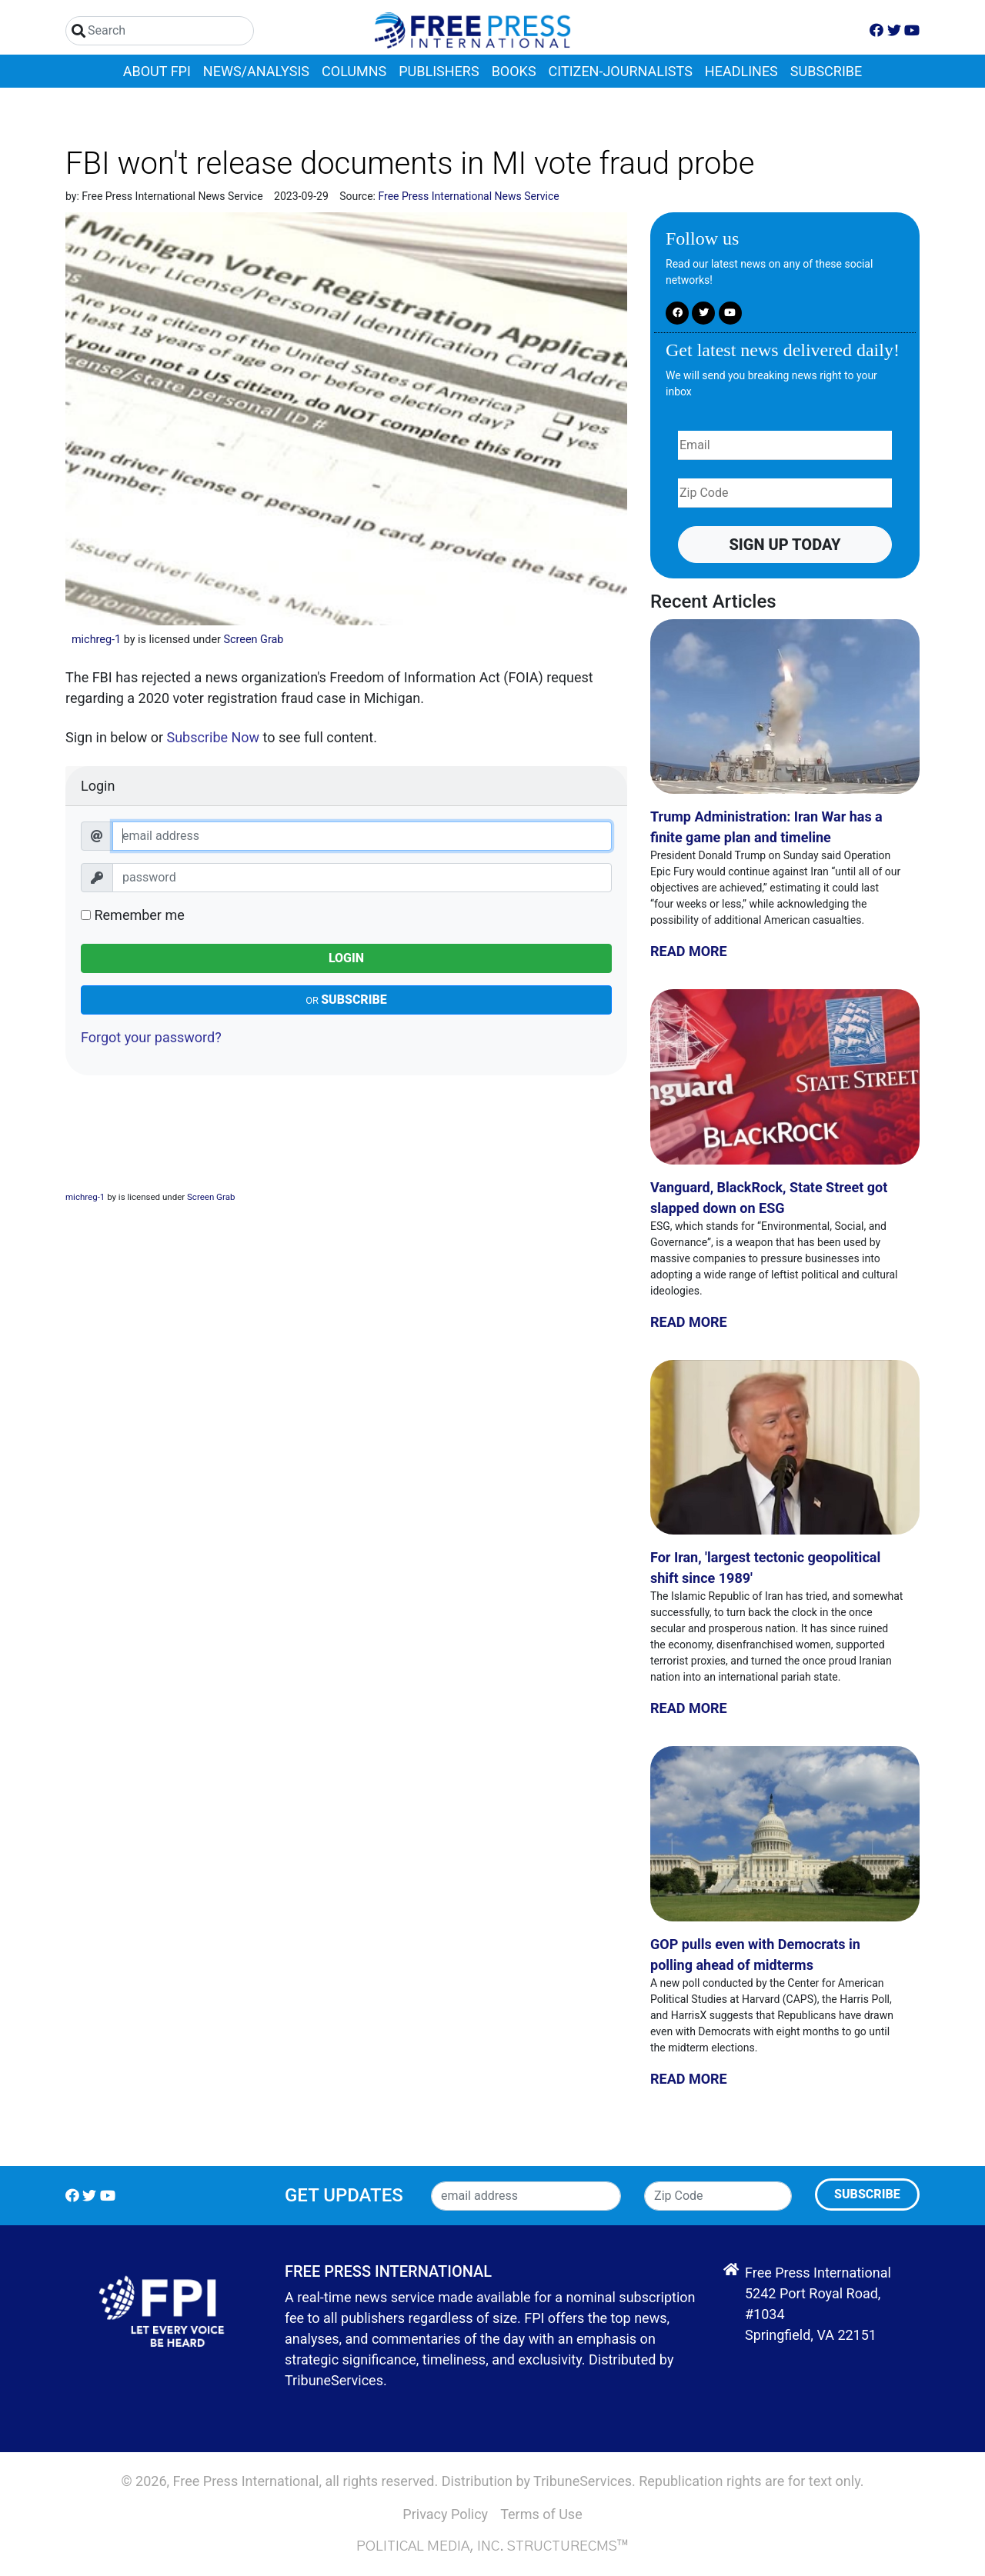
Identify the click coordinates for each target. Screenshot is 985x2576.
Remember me (133, 915)
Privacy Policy (445, 2514)
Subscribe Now (212, 737)
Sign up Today (784, 544)
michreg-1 (96, 639)
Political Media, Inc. (430, 2547)
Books (514, 71)
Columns (354, 71)
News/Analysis (256, 71)
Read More (688, 951)
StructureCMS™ (568, 2547)
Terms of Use (541, 2514)
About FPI (157, 71)
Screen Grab (253, 639)
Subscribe (826, 71)
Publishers (439, 71)
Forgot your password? (151, 1037)
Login (346, 958)
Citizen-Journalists (621, 71)
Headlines (741, 71)
